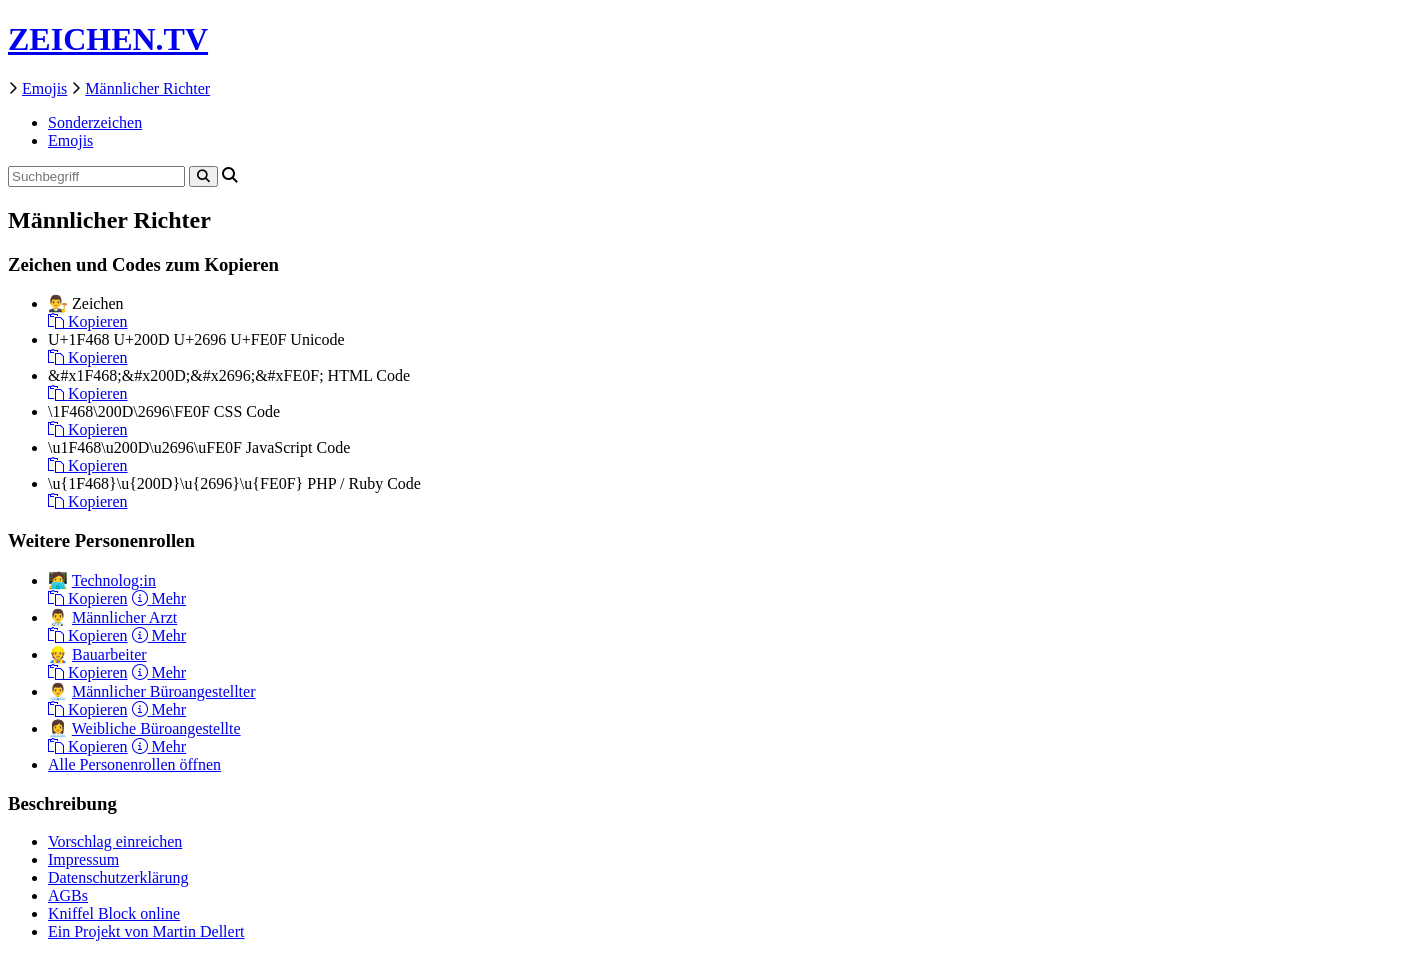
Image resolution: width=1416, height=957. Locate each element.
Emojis (44, 88)
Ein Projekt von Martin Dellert (146, 931)
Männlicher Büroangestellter (164, 691)
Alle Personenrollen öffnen (134, 764)
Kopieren (88, 321)
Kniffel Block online (114, 913)
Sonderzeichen (95, 122)
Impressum (83, 859)
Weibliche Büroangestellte (156, 728)
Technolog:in (114, 580)
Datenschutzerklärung (118, 877)
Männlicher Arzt (124, 617)
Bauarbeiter (109, 654)
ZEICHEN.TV (108, 39)
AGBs (68, 895)
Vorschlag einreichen (115, 841)
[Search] (203, 176)
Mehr (159, 598)
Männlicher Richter (147, 88)
